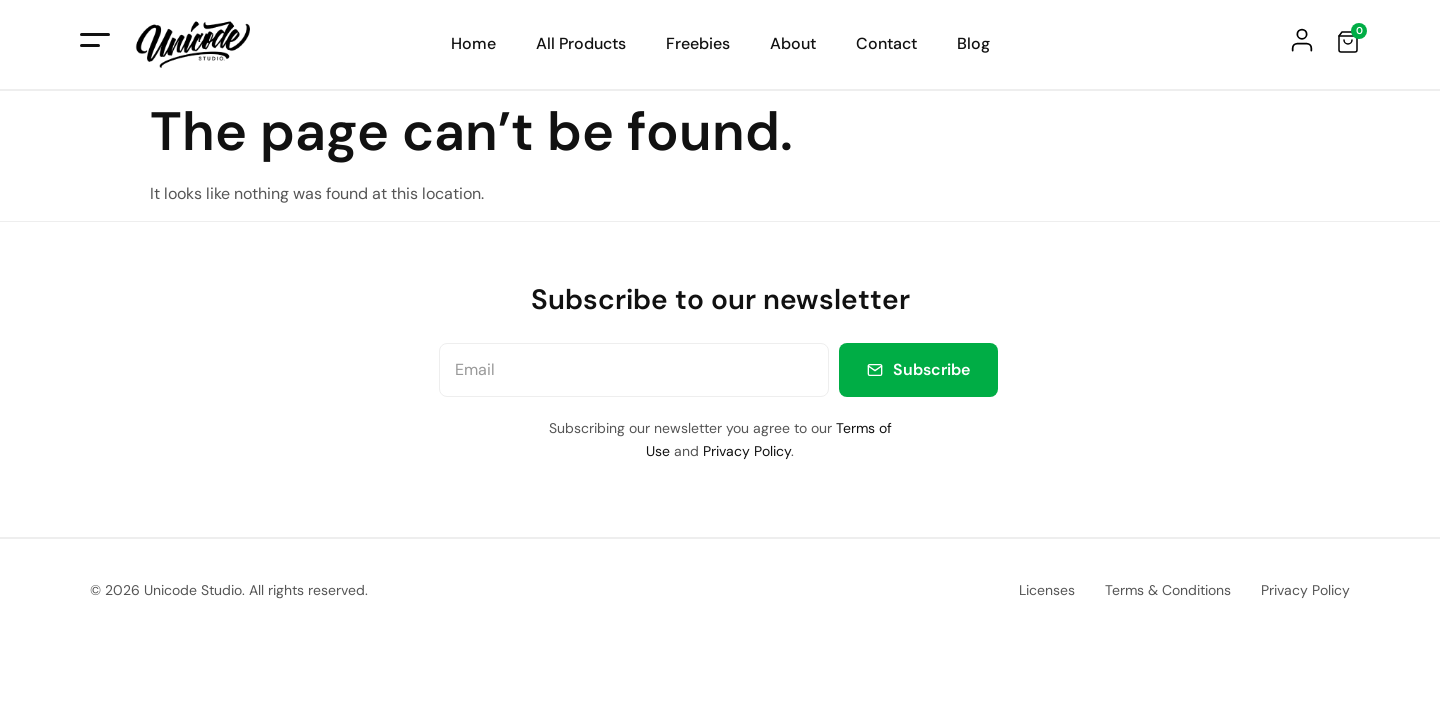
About (793, 44)
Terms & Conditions (1168, 590)
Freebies (698, 44)
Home (473, 44)
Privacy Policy (747, 451)
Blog (973, 44)
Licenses (1047, 590)
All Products (581, 44)
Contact (886, 44)
